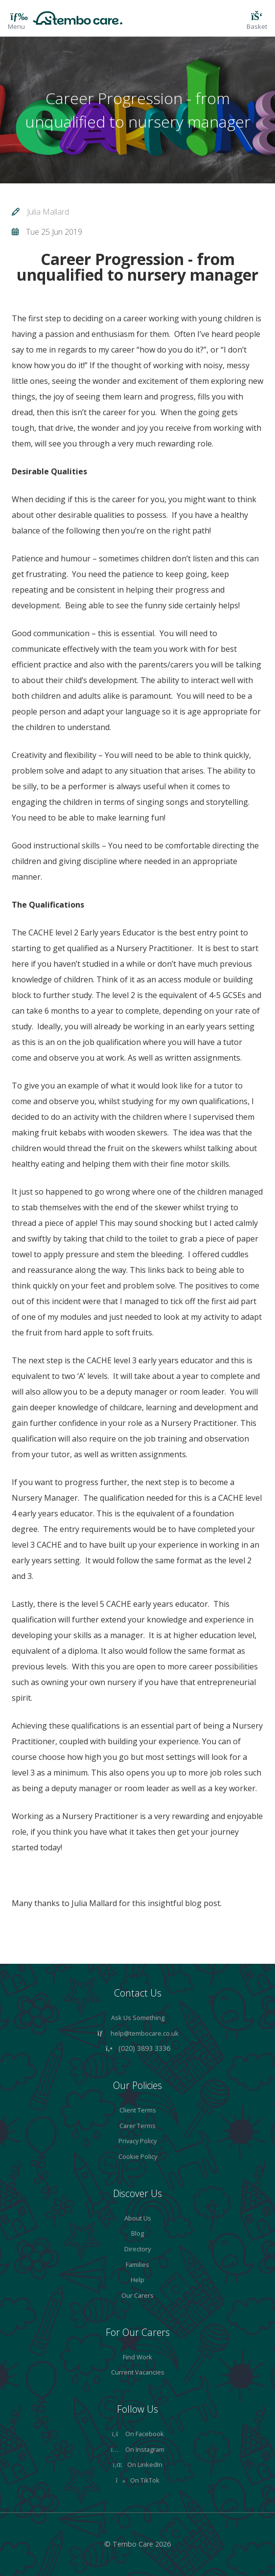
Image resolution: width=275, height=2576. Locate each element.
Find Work (137, 2357)
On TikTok (137, 2480)
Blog (137, 2233)
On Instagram (137, 2449)
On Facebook (137, 2433)
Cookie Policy (137, 2156)
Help (137, 2279)
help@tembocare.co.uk (145, 2033)
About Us (137, 2218)
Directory (137, 2248)
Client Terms (137, 2110)
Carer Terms (137, 2125)
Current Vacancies (137, 2372)
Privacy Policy (137, 2140)
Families (137, 2264)
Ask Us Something (137, 2017)
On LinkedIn (137, 2464)
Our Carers (137, 2295)
